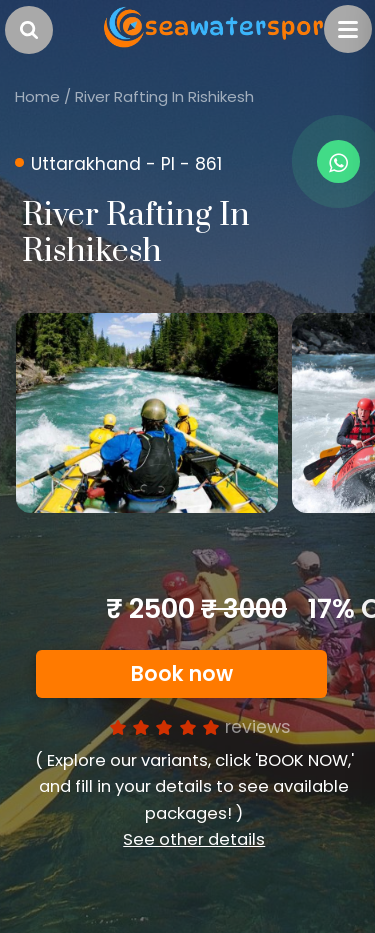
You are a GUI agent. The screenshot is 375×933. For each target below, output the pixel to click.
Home (37, 96)
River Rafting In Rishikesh (164, 96)
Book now (182, 674)
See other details (194, 839)
